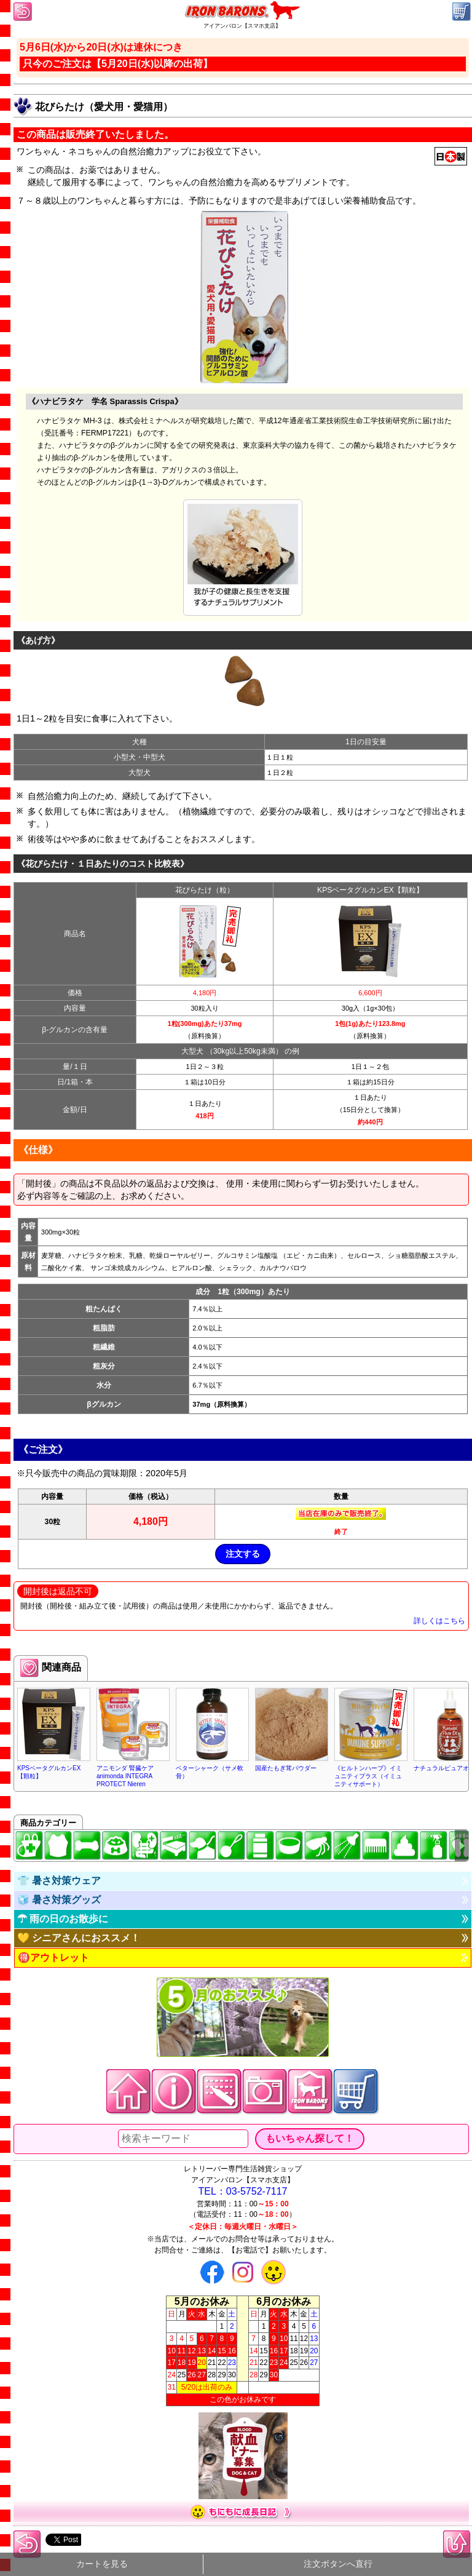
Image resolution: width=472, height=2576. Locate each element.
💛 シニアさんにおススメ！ (78, 1938)
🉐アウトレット (53, 1957)
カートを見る (102, 2564)
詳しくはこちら (439, 1620)
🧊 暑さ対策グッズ (59, 1899)
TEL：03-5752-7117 (243, 2191)
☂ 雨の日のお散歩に (62, 1919)
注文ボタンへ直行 (338, 2564)
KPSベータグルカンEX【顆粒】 (370, 890)
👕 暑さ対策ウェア (59, 1880)
